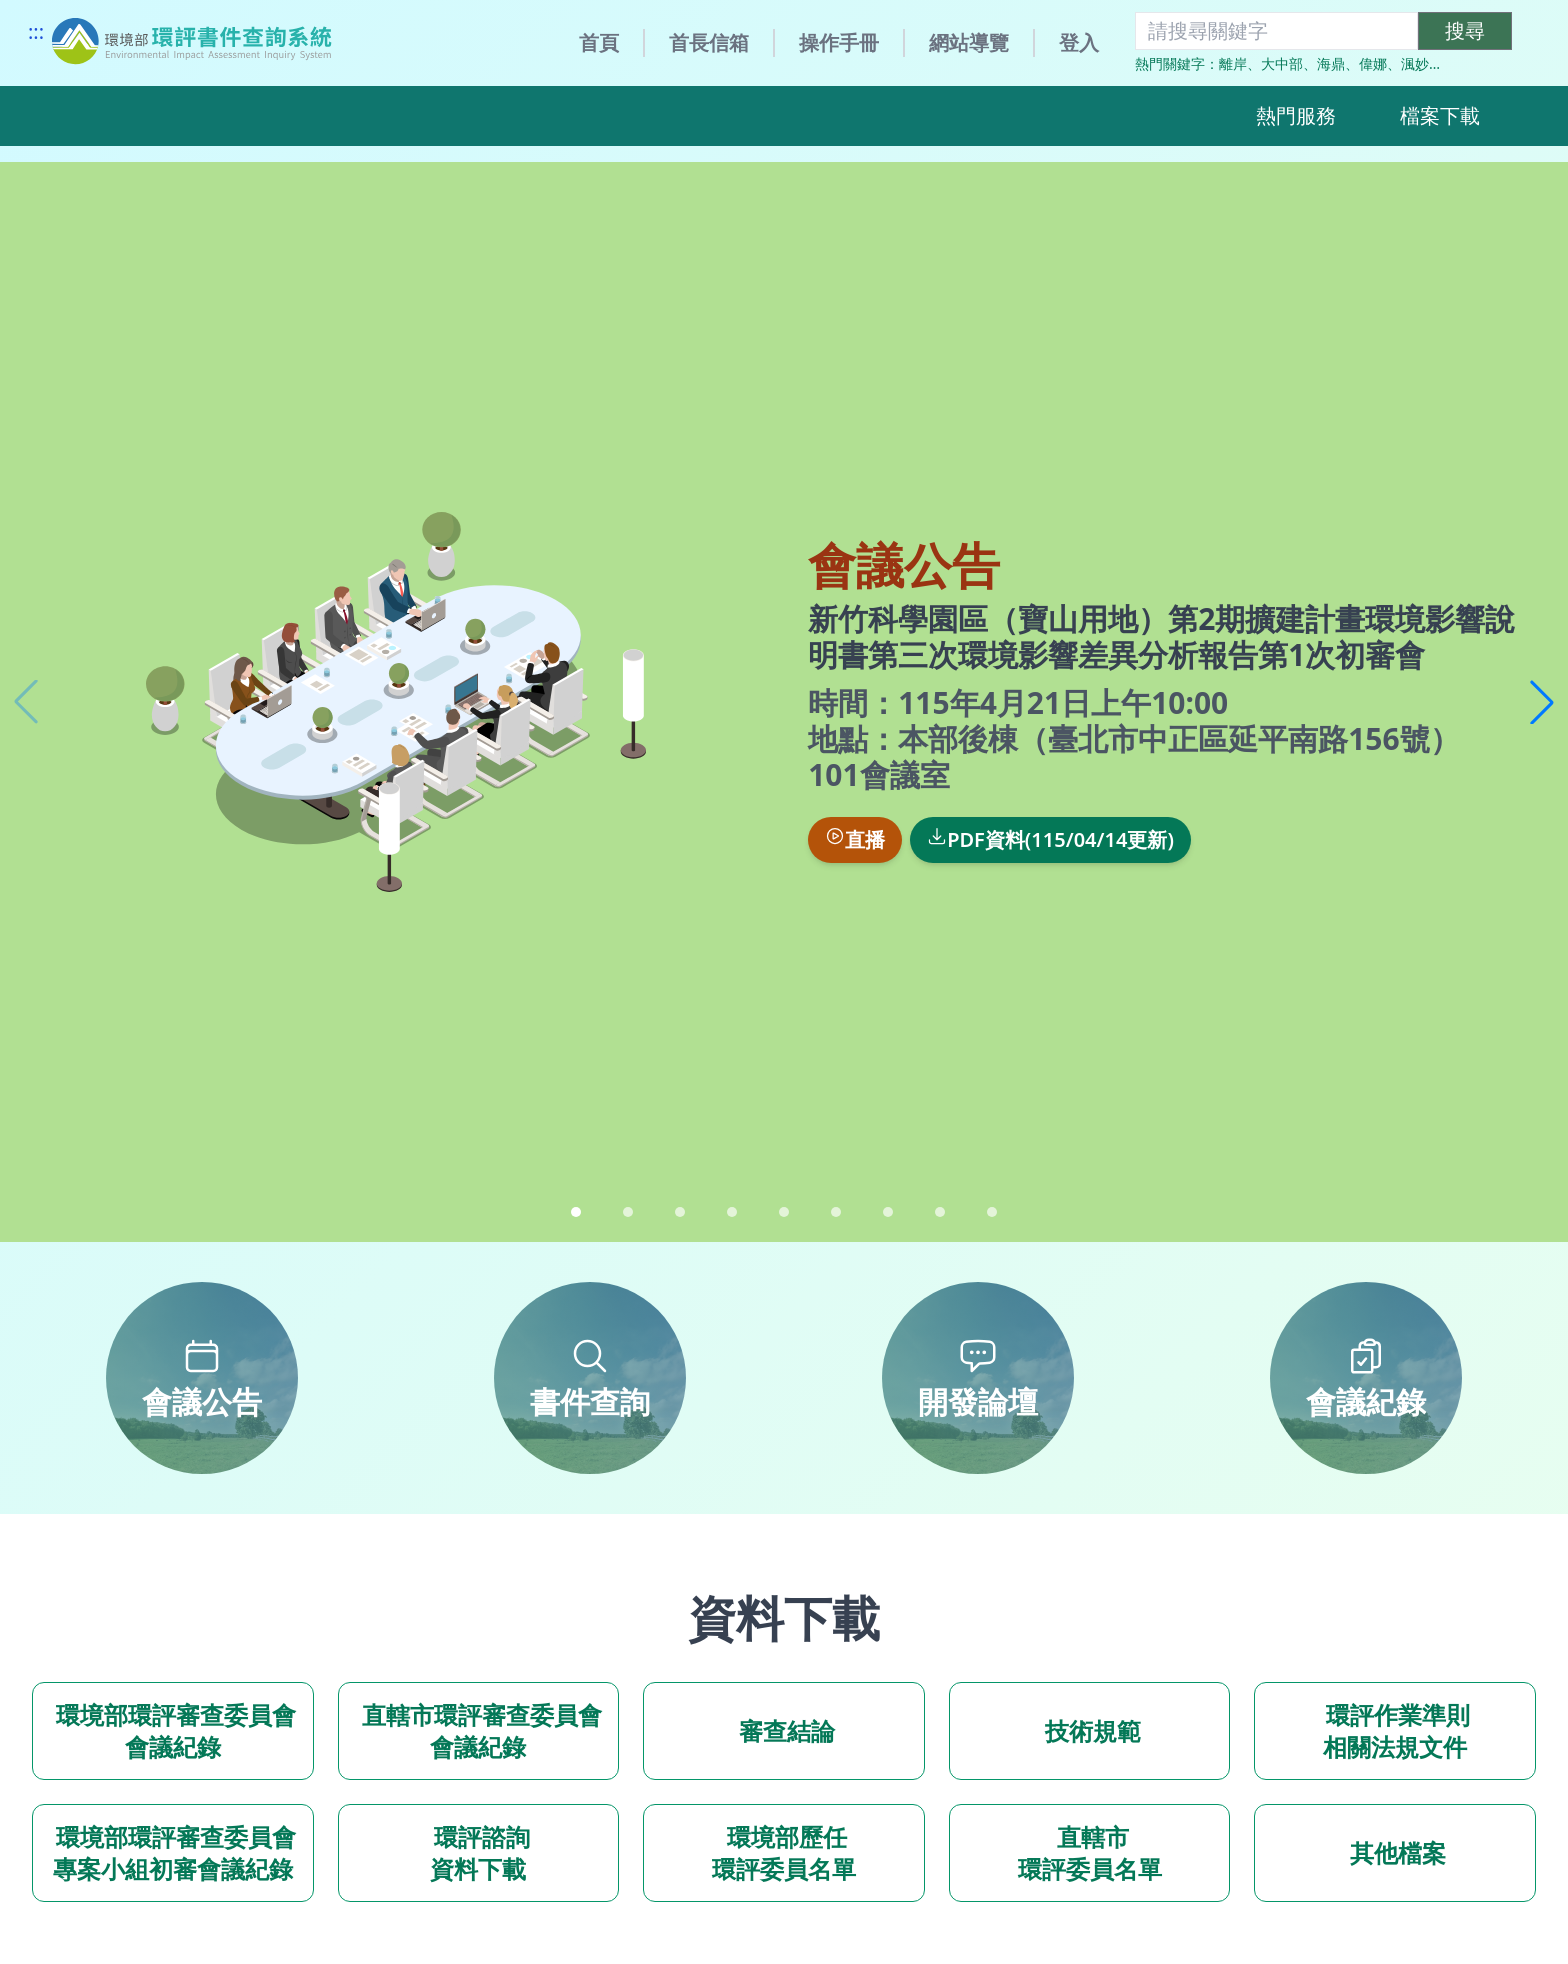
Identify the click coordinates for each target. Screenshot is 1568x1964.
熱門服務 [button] (1296, 115)
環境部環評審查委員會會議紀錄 (173, 1730)
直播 (855, 839)
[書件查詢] (590, 1378)
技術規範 (1089, 1730)
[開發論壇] (978, 1378)
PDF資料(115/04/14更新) (1050, 839)
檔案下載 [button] (1440, 115)
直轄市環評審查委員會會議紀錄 (478, 1730)
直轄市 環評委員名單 (1090, 1852)
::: (36, 31)
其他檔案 (1395, 1852)
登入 (1079, 42)
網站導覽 (969, 42)
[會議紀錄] (1366, 1378)
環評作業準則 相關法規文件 (1395, 1730)
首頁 (599, 42)
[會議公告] (202, 1378)
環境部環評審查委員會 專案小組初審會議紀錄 (173, 1852)
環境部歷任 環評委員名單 (784, 1852)
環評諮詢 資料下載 (478, 1852)
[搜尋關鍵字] (1276, 31)
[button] (1542, 702)
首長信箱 (709, 42)
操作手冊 (839, 42)
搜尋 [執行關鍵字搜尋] (1465, 30)
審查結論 (784, 1730)
